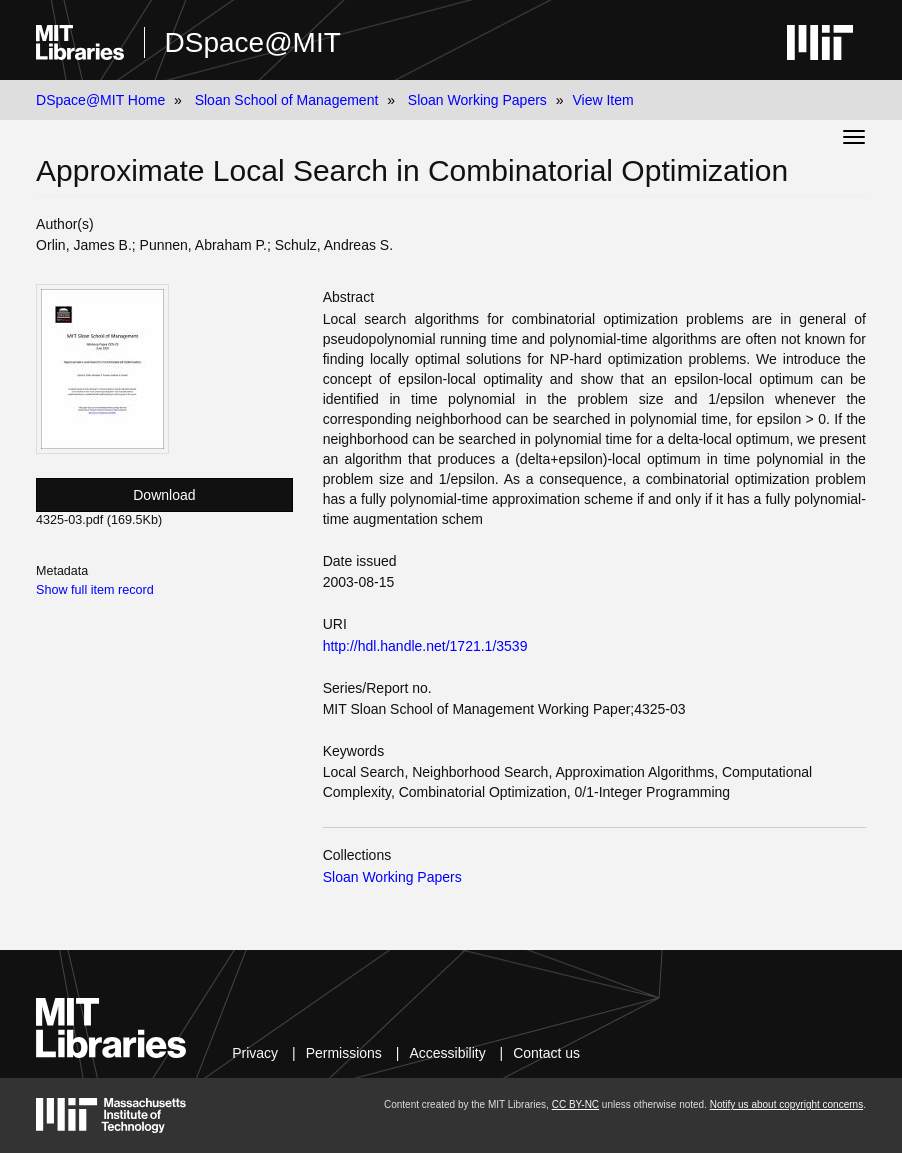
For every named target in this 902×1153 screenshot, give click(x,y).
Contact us (546, 1053)
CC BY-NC (575, 1104)
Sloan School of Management (287, 100)
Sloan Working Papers (477, 100)
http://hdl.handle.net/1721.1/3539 (425, 646)
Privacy (255, 1053)
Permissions (344, 1053)
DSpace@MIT (253, 42)
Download (164, 495)
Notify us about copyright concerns (786, 1104)
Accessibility (447, 1053)
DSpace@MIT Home (100, 100)
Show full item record (95, 590)
